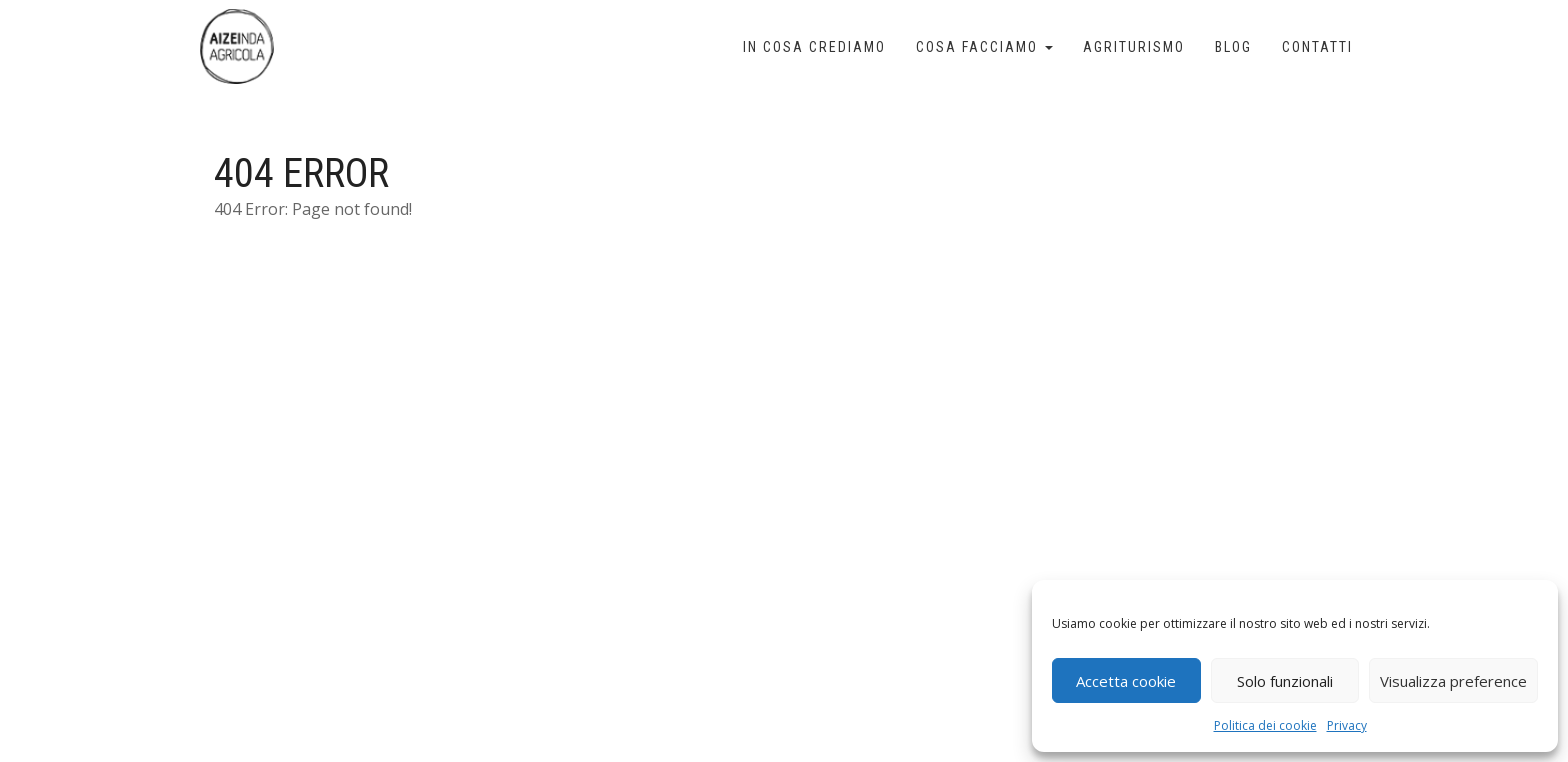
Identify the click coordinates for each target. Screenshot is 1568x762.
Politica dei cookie (1265, 725)
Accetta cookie (1126, 681)
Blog (1233, 47)
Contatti (1317, 47)
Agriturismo (1134, 47)
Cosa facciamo (984, 47)
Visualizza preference (1453, 681)
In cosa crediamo (814, 47)
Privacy (1347, 725)
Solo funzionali (1285, 681)
